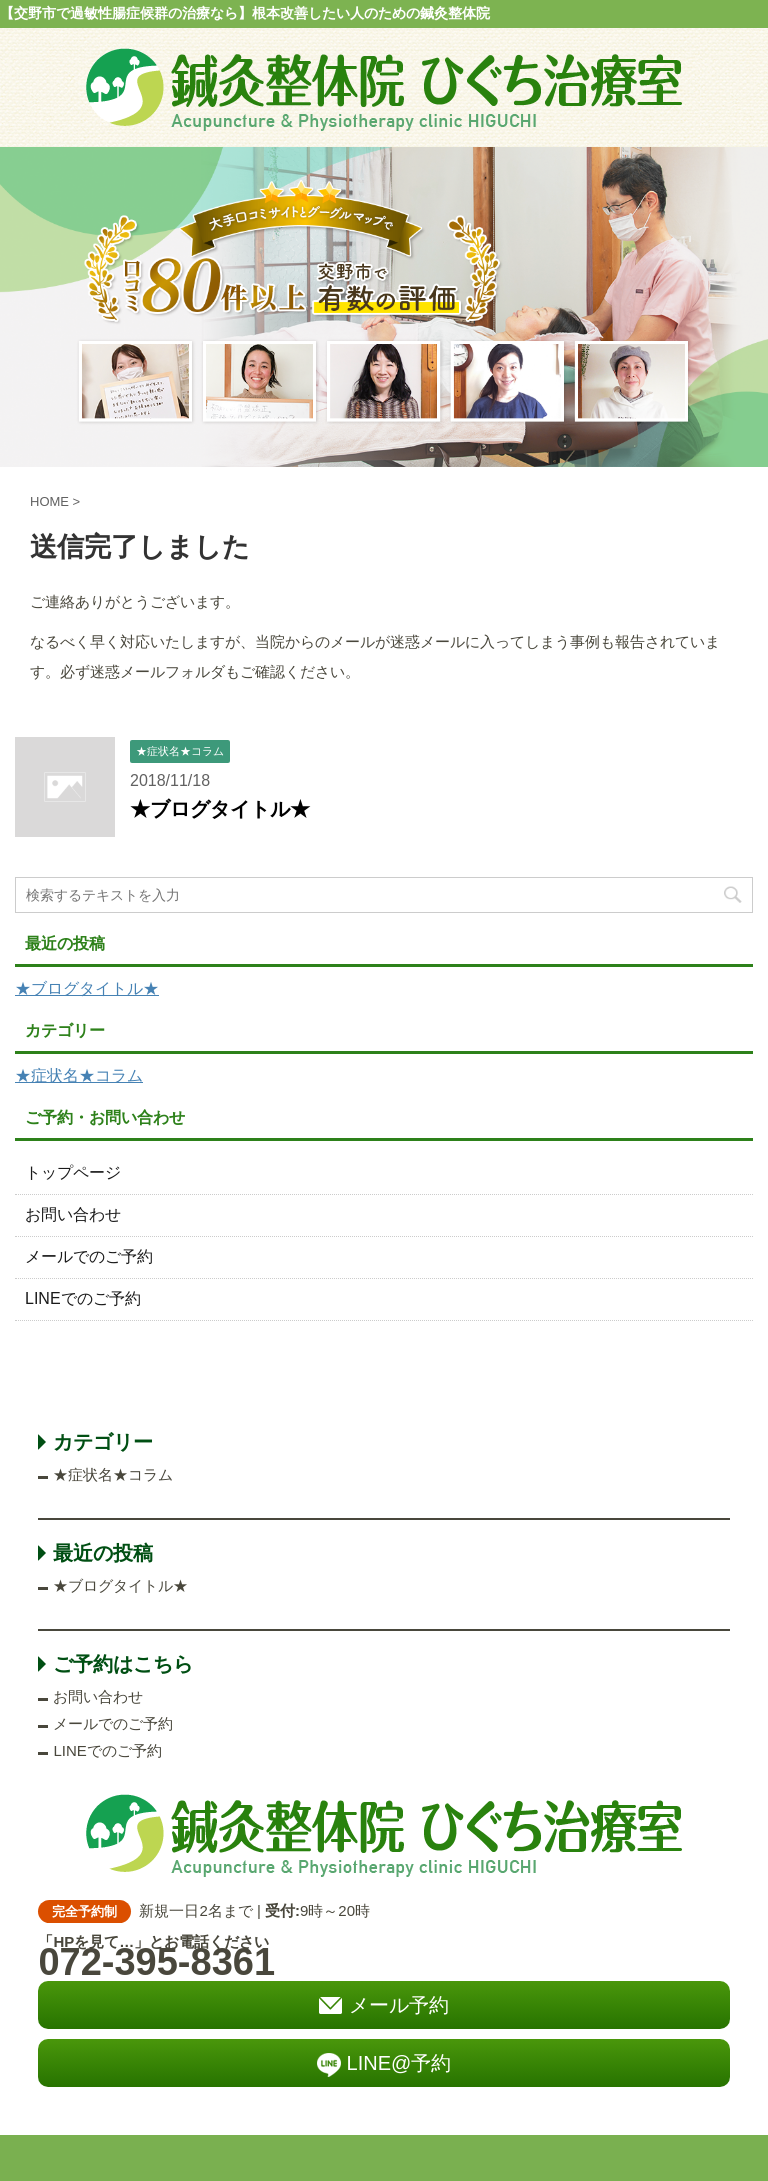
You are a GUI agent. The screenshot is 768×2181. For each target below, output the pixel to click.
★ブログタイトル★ (220, 809)
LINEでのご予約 (83, 1298)
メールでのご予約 (89, 1256)
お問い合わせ (73, 1214)
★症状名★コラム (79, 1075)
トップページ (73, 1172)
